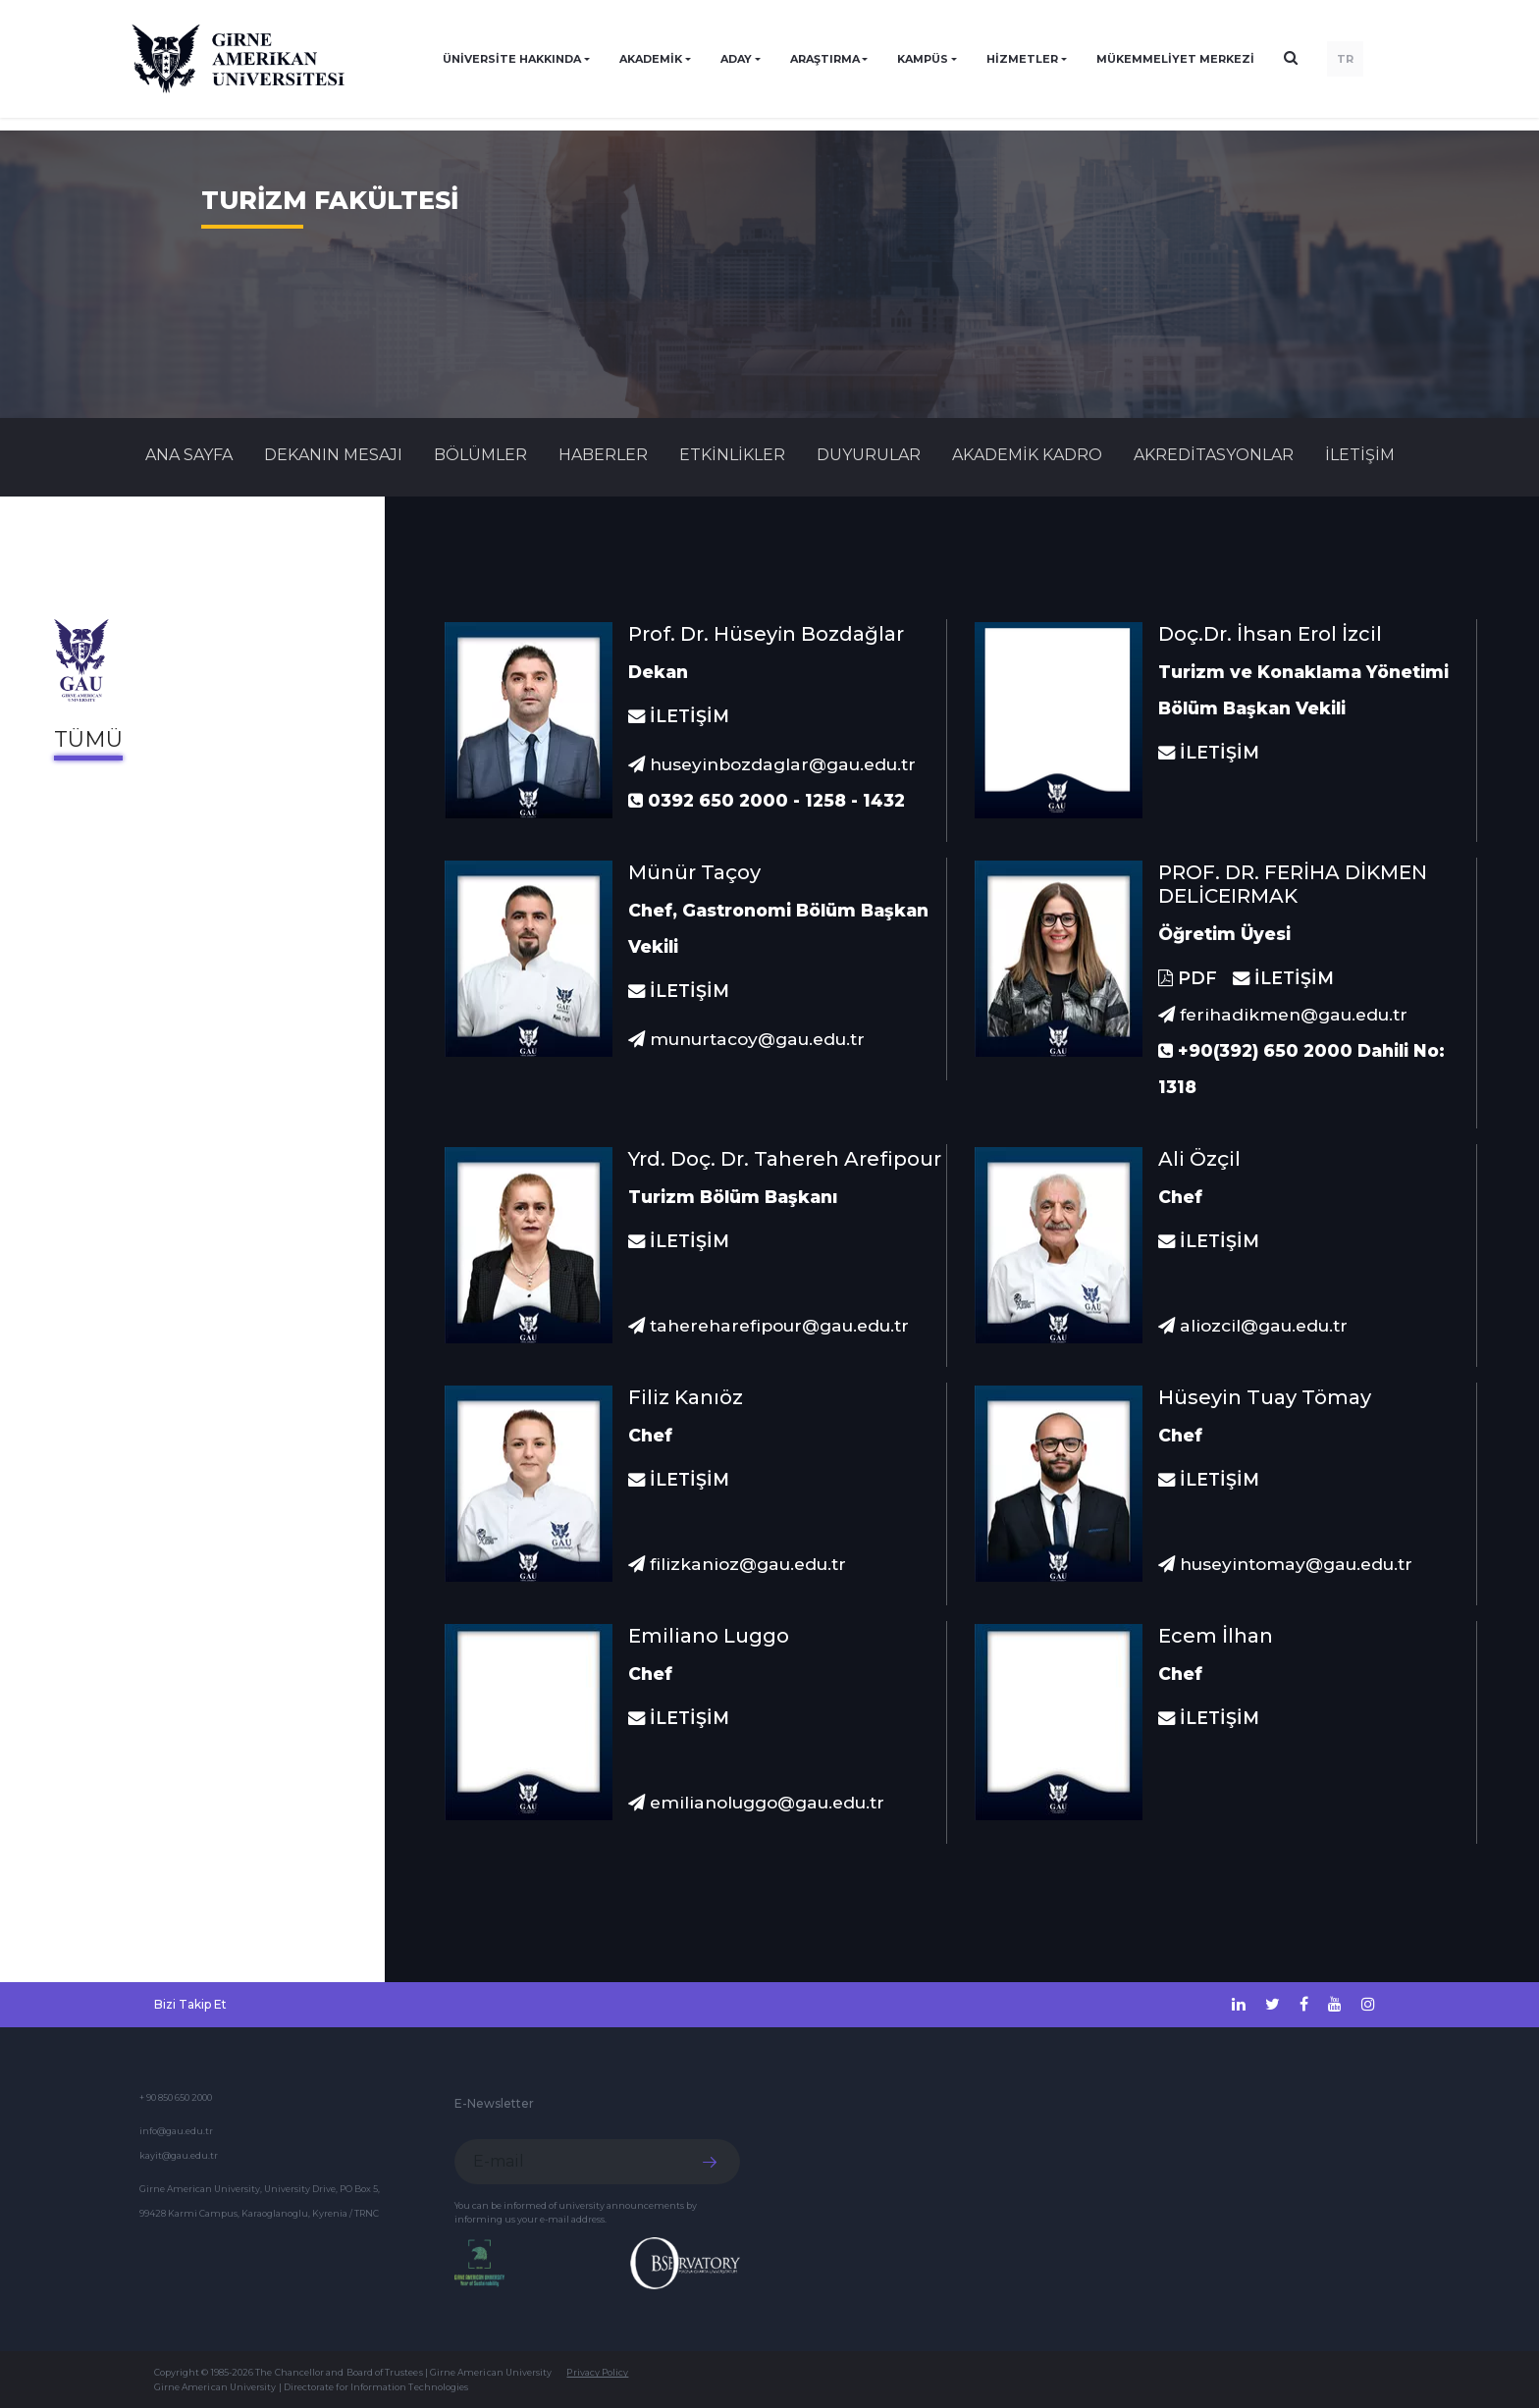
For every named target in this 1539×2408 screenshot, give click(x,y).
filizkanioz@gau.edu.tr (737, 1563)
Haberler (603, 454)
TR (1345, 59)
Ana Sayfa (189, 454)
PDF (1187, 978)
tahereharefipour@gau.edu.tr (768, 1325)
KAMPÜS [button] (922, 59)
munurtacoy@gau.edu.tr (746, 1038)
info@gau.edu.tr (176, 2130)
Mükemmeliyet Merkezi (1175, 59)
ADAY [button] (736, 59)
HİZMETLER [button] (1022, 59)
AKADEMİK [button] (650, 59)
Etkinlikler (732, 454)
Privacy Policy (597, 2372)
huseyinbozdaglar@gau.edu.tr (772, 764)
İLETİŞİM (1360, 454)
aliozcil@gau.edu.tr (1253, 1325)
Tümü (88, 739)
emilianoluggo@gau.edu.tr (756, 1802)
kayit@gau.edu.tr (178, 2155)
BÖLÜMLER (480, 454)
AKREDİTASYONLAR (1214, 454)
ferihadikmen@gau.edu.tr (1282, 1014)
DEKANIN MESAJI (333, 454)
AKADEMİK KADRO (1027, 454)
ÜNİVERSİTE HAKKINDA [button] (512, 59)
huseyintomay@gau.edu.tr (1285, 1563)
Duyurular (869, 454)
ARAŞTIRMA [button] (825, 59)
